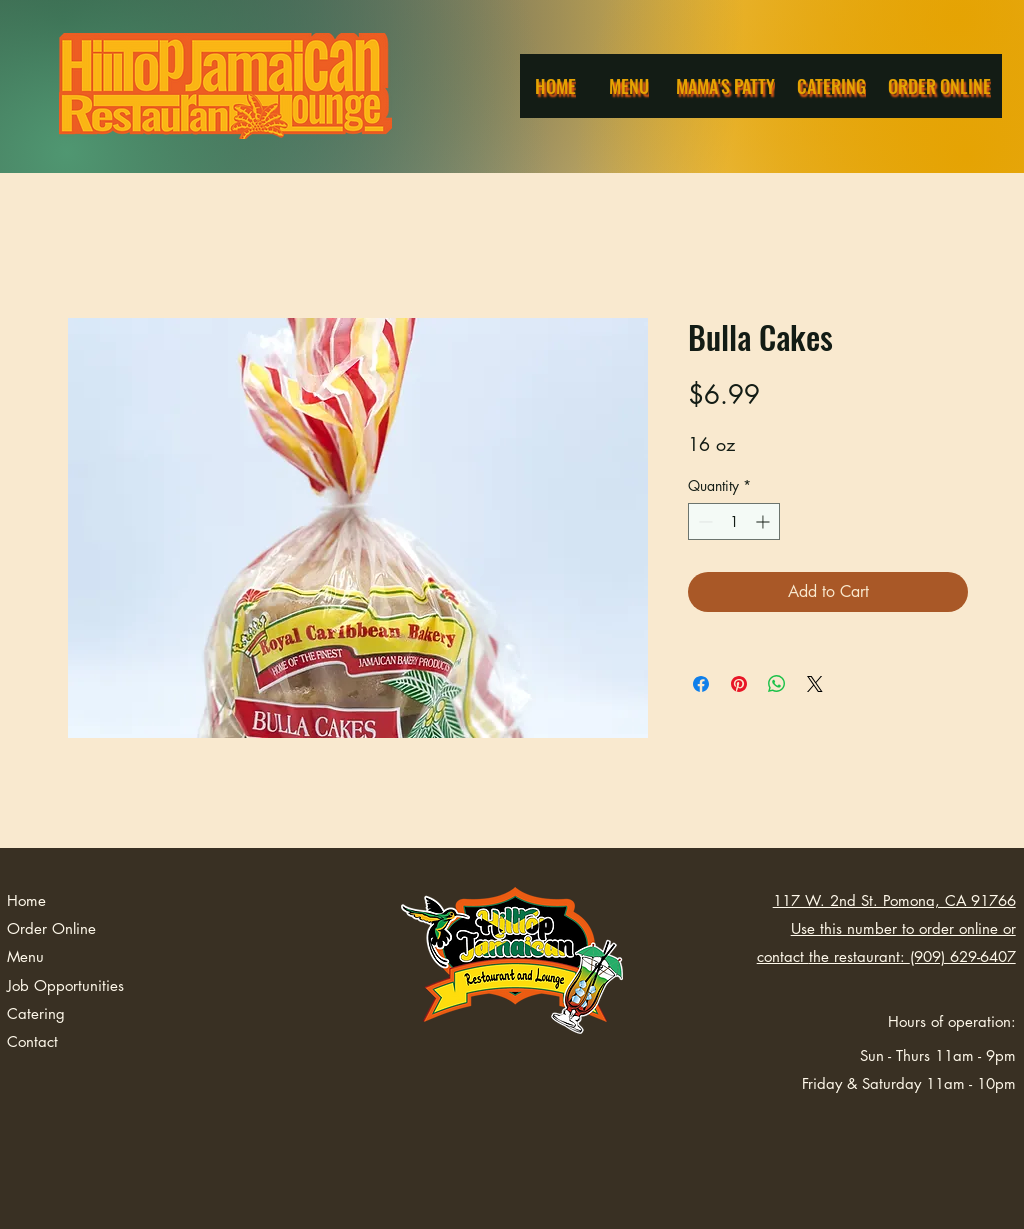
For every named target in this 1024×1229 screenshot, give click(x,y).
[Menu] (631, 86)
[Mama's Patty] (727, 86)
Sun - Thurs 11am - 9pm (938, 1055)
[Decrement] (703, 521)
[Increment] (764, 521)
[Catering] (833, 86)
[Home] (557, 86)
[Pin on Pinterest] (739, 684)
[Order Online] (941, 86)
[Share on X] (815, 684)
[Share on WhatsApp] (777, 684)
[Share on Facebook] (701, 684)
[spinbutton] (734, 521)
